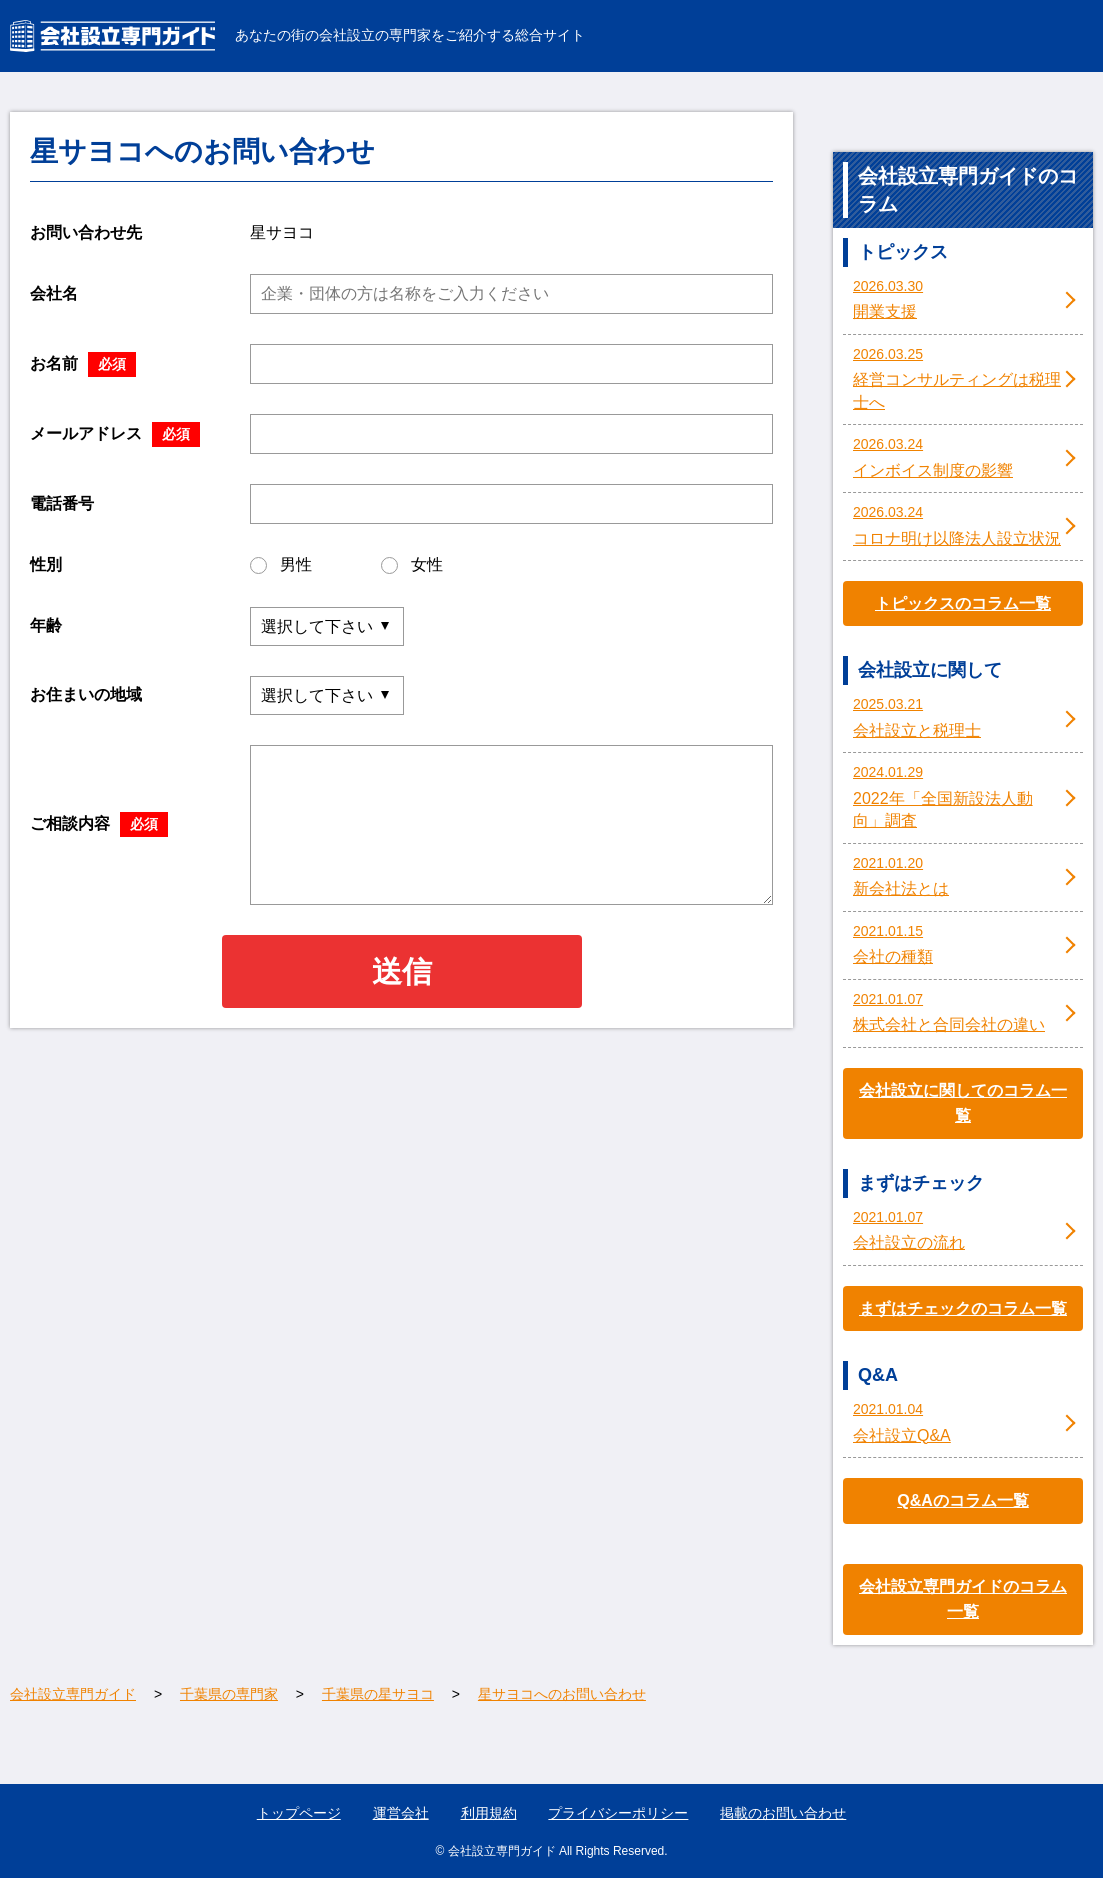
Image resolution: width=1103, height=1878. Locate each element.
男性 (281, 565)
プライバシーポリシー (618, 1813)
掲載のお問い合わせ (783, 1813)
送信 (402, 971)
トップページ (299, 1813)
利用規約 (489, 1813)
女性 (412, 565)
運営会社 (401, 1813)
